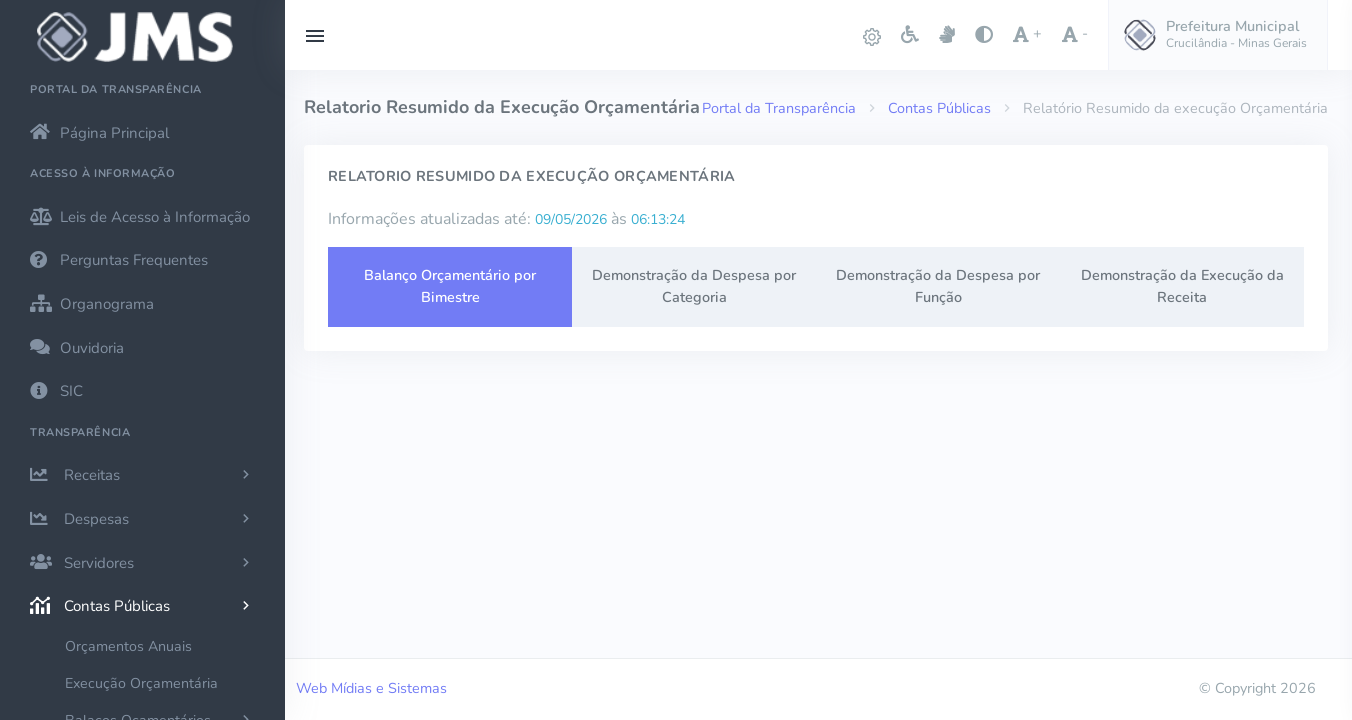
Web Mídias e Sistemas (371, 688)
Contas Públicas (939, 108)
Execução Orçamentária (141, 683)
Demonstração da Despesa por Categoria (694, 286)
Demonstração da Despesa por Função (938, 286)
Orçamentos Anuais (128, 646)
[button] (1218, 35)
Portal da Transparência (779, 108)
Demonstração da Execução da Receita (1182, 286)
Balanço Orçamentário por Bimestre (450, 286)
